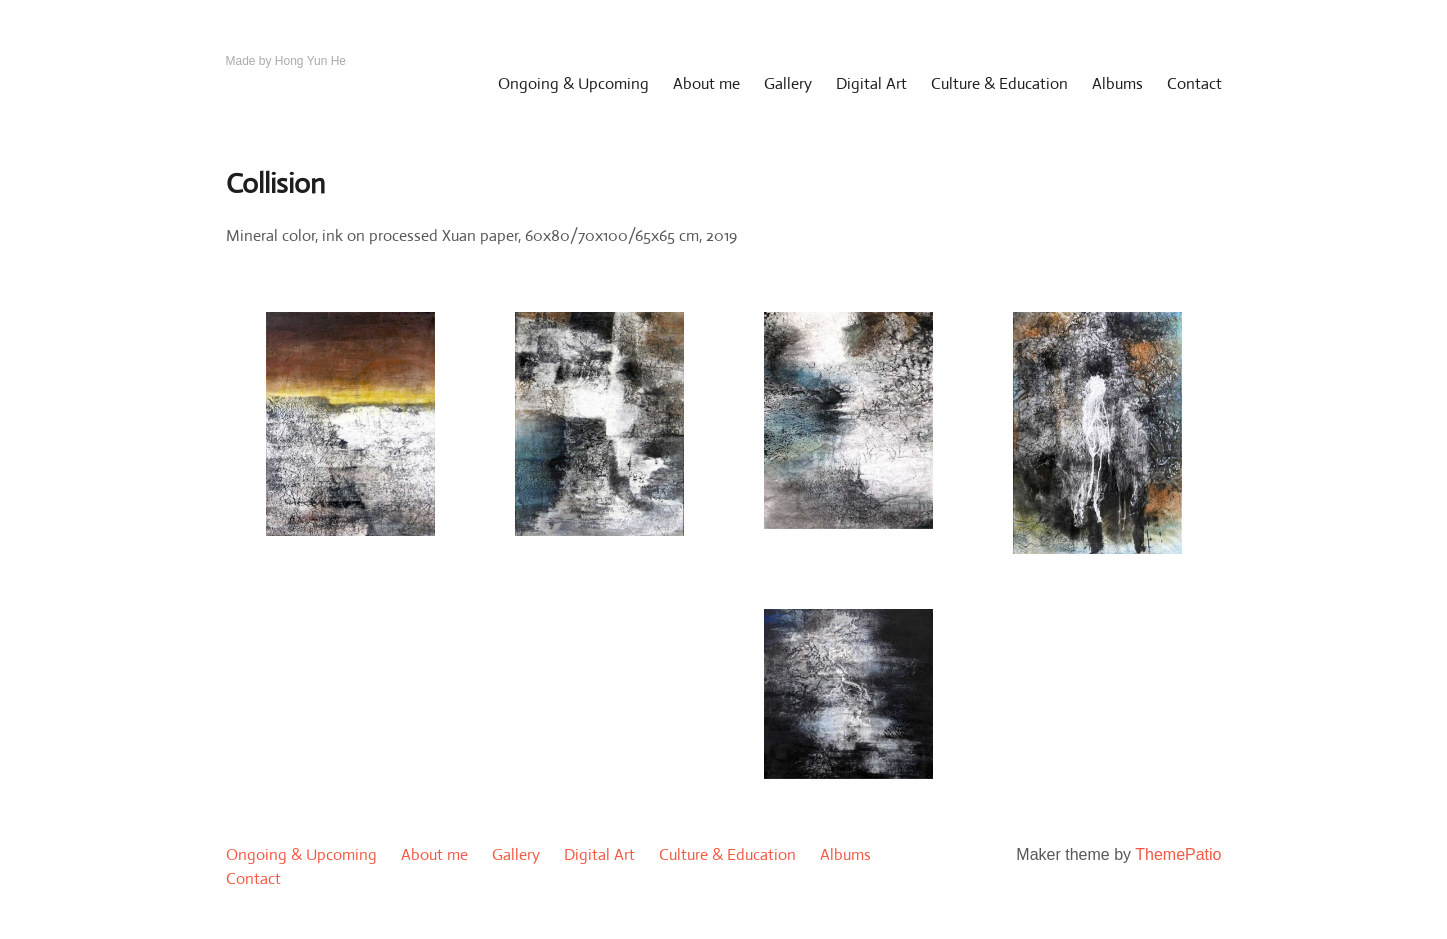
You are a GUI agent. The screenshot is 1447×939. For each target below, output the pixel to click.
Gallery (788, 83)
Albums (1117, 83)
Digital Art (871, 83)
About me (706, 83)
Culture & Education (999, 83)
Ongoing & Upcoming (573, 83)
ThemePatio (1178, 854)
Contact (1194, 83)
